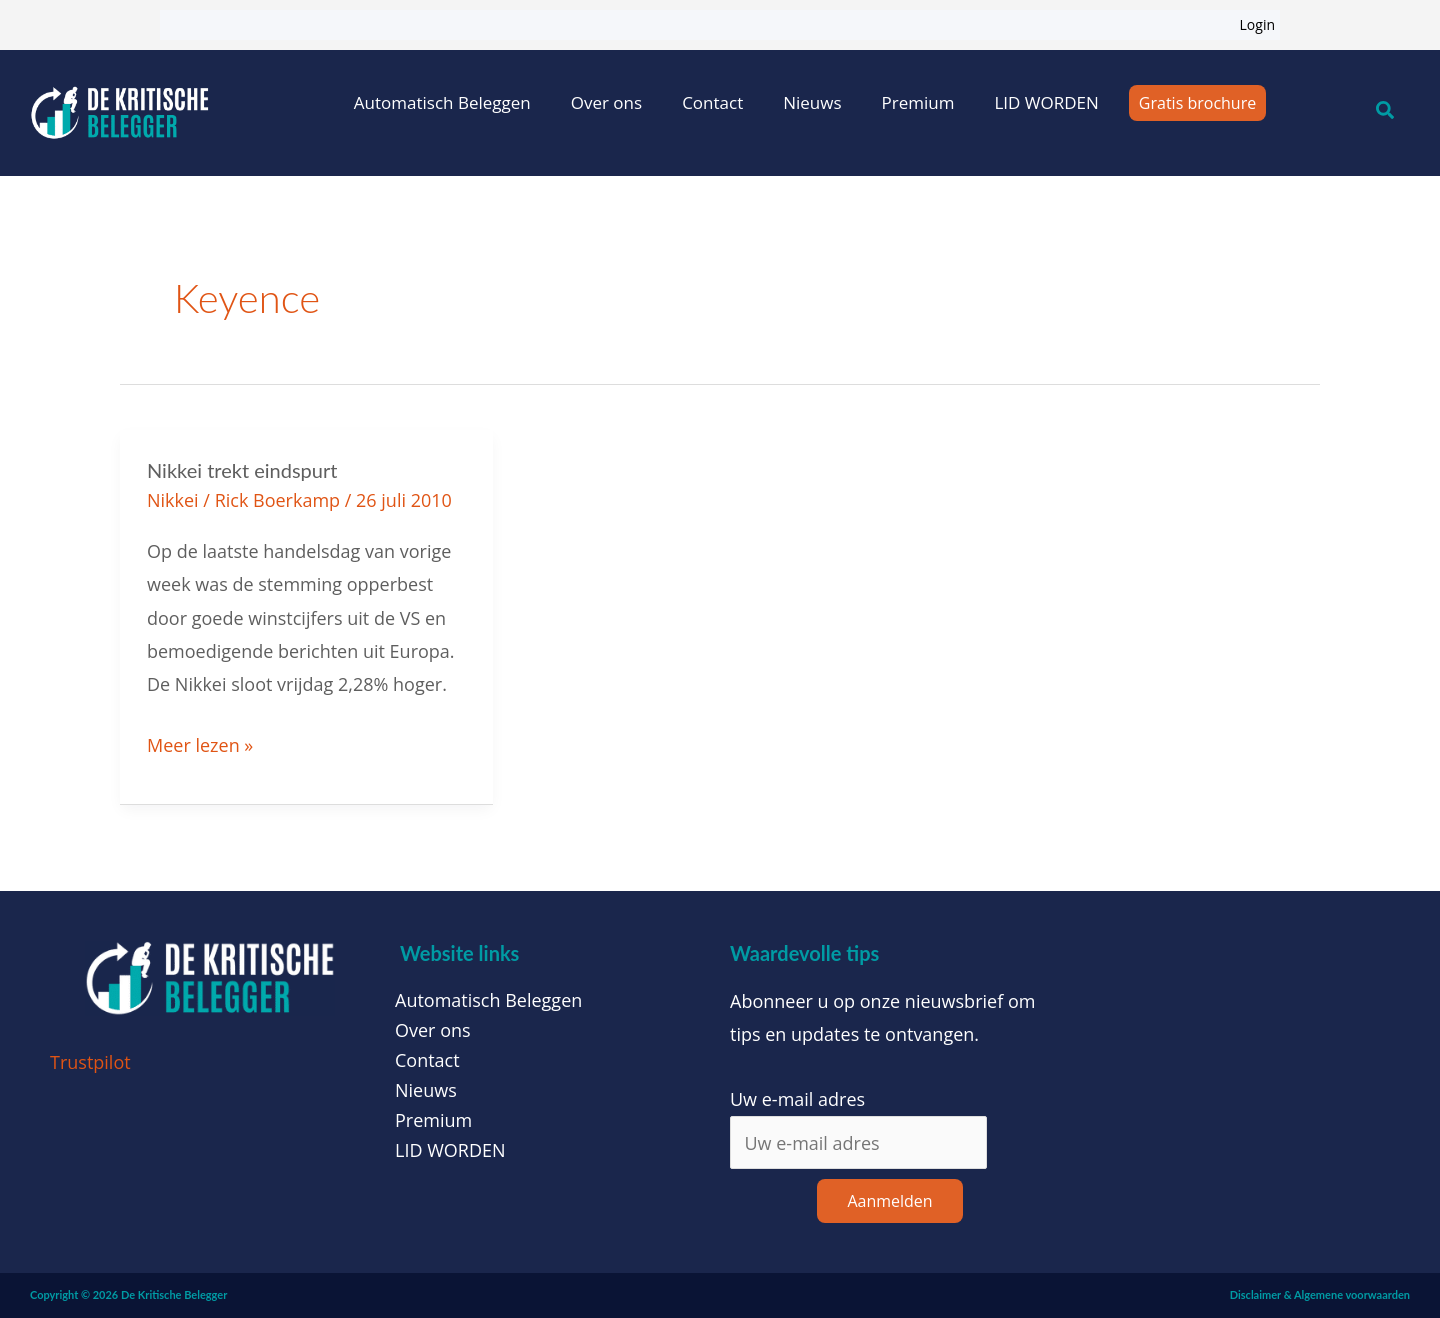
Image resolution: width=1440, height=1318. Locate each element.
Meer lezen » (200, 743)
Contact (712, 102)
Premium (918, 102)
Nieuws (812, 102)
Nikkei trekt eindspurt (242, 470)
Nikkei (173, 500)
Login (1257, 24)
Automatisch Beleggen (442, 102)
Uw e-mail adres (797, 1099)
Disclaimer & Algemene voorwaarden (1320, 1294)
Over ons (606, 102)
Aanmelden (889, 1201)
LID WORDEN (1046, 102)
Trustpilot (90, 1062)
